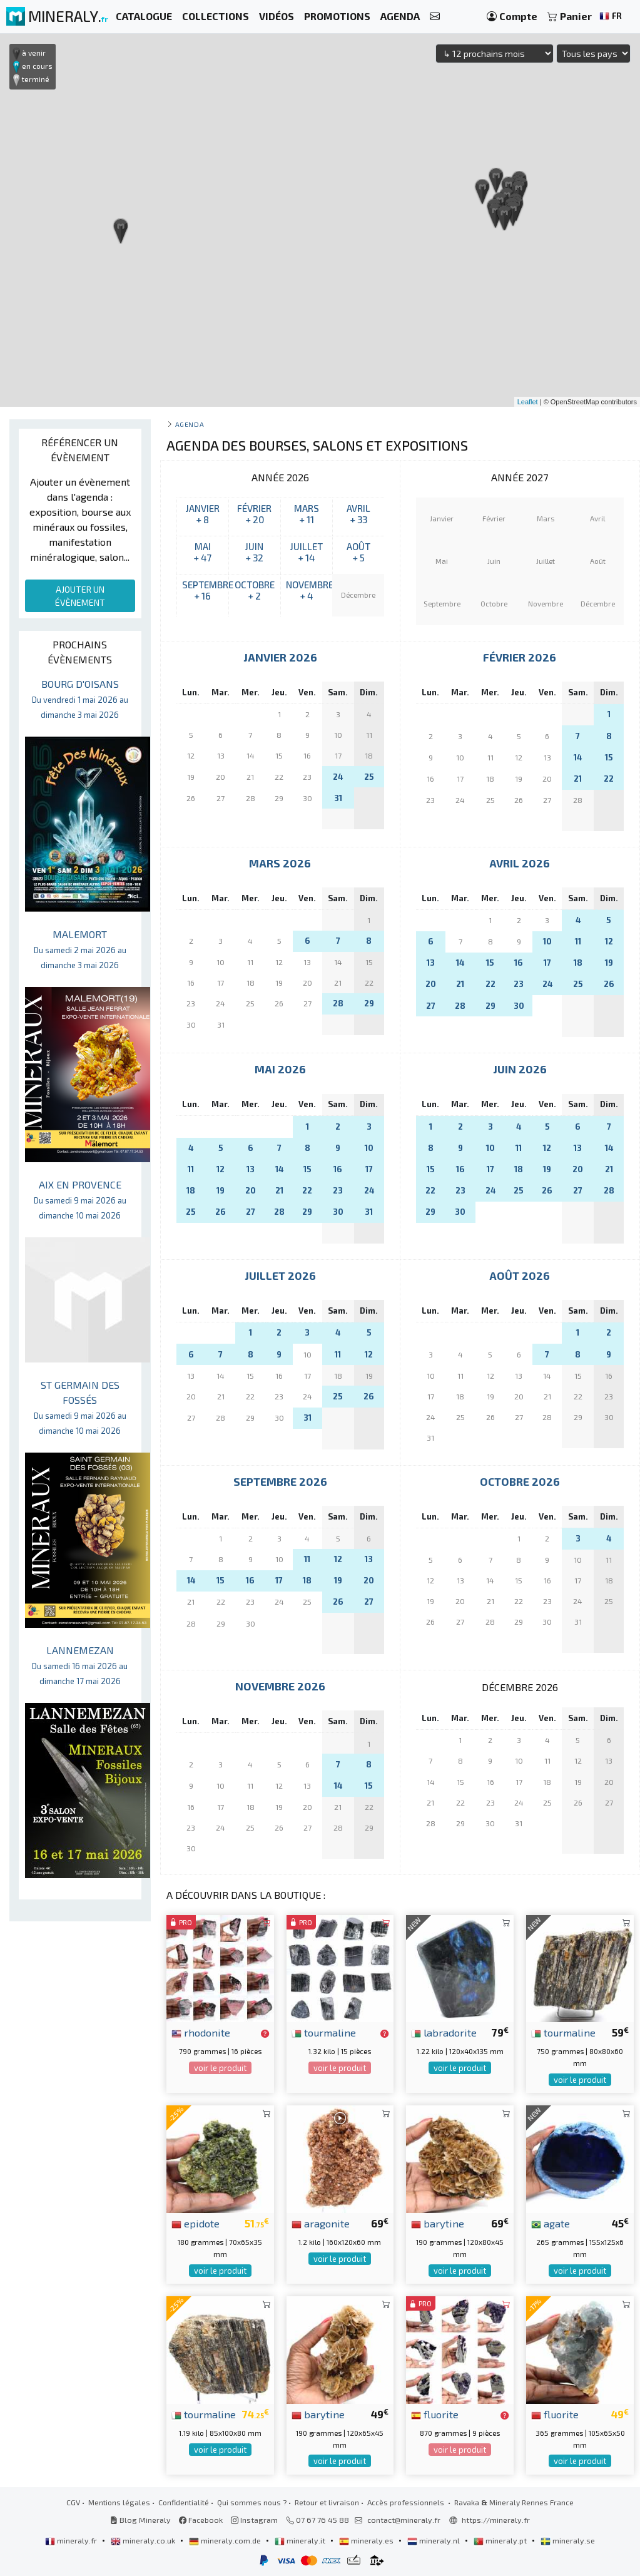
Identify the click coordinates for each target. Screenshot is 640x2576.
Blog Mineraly (140, 2519)
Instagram (254, 2519)
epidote (195, 2223)
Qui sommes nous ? (252, 2502)
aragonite (321, 2223)
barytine (437, 2223)
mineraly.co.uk (144, 2540)
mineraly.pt (501, 2540)
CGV (73, 2502)
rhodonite (200, 2032)
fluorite (435, 2414)
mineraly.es (367, 2540)
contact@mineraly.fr (403, 2519)
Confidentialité (183, 2502)
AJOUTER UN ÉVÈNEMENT (80, 596)
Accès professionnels (406, 2502)
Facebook (201, 2519)
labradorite (444, 2032)
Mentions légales (119, 2502)
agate (550, 2223)
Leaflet (527, 402)
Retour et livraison (327, 2502)
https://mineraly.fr (496, 2519)
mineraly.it (301, 2540)
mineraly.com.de (226, 2540)
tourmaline (324, 2032)
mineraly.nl (434, 2540)
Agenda (189, 424)
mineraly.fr (72, 2540)
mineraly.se (568, 2540)
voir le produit (220, 2068)
